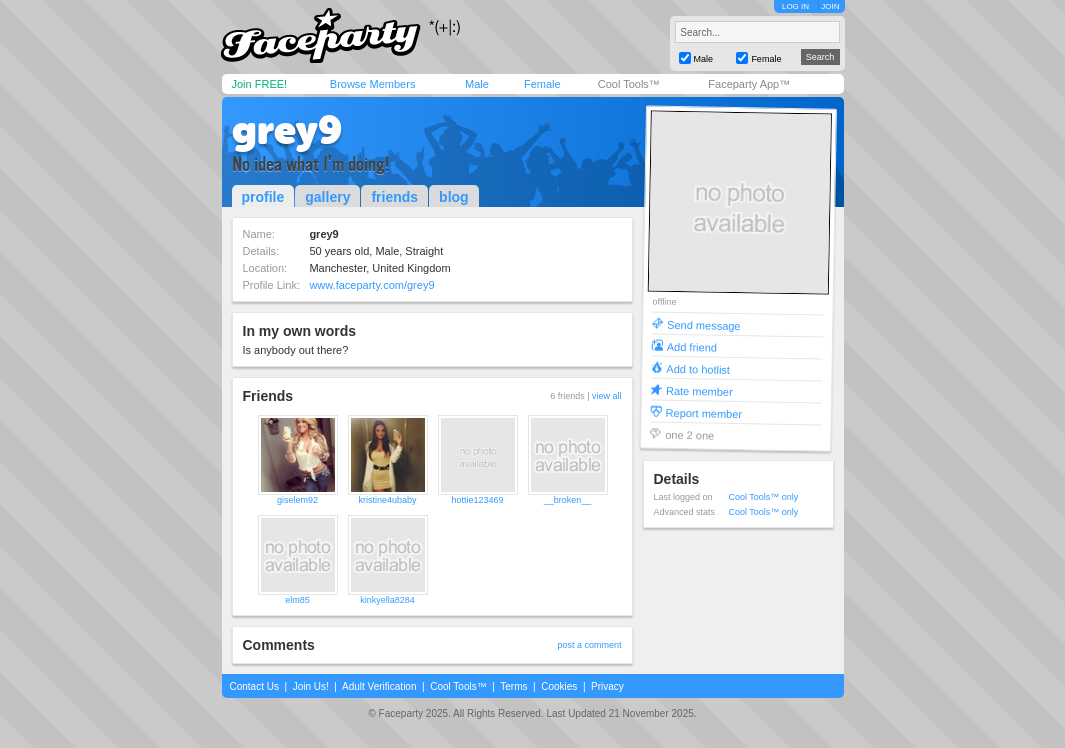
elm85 (297, 600)
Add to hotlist (698, 368)
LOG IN (795, 6)
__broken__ (568, 500)
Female (542, 84)
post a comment (589, 645)
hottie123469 (477, 500)
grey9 (287, 130)
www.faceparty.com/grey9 (371, 285)
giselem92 (297, 500)
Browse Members (373, 84)
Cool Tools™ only (764, 497)
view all (607, 396)
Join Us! (311, 686)
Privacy (607, 686)
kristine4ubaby (387, 500)
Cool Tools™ (629, 84)
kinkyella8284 (387, 600)
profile (263, 197)
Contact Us (254, 686)
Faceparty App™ (749, 84)
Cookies (559, 686)
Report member (703, 412)
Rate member (698, 390)
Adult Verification (379, 686)
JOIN (830, 6)
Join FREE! (260, 84)
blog (454, 197)
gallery (327, 197)
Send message (704, 324)
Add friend (691, 346)
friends (394, 197)
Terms (513, 686)
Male (477, 84)
